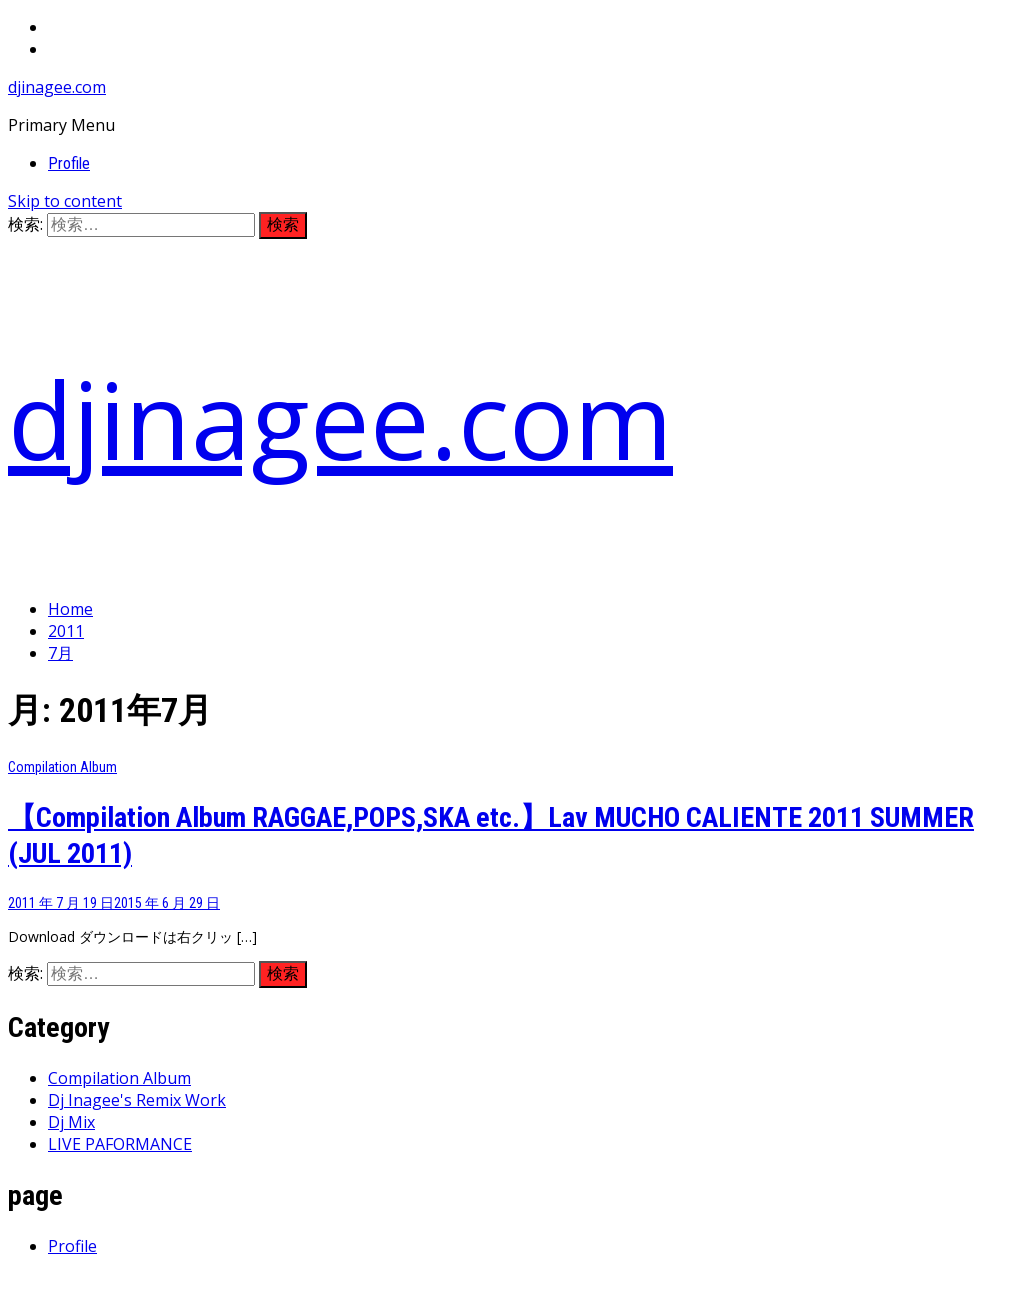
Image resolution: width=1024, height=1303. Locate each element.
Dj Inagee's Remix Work (137, 1100)
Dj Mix (71, 1122)
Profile (69, 163)
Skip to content (65, 201)
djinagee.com (57, 87)
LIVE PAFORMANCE (120, 1144)
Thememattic (479, 1284)
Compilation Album (62, 767)
